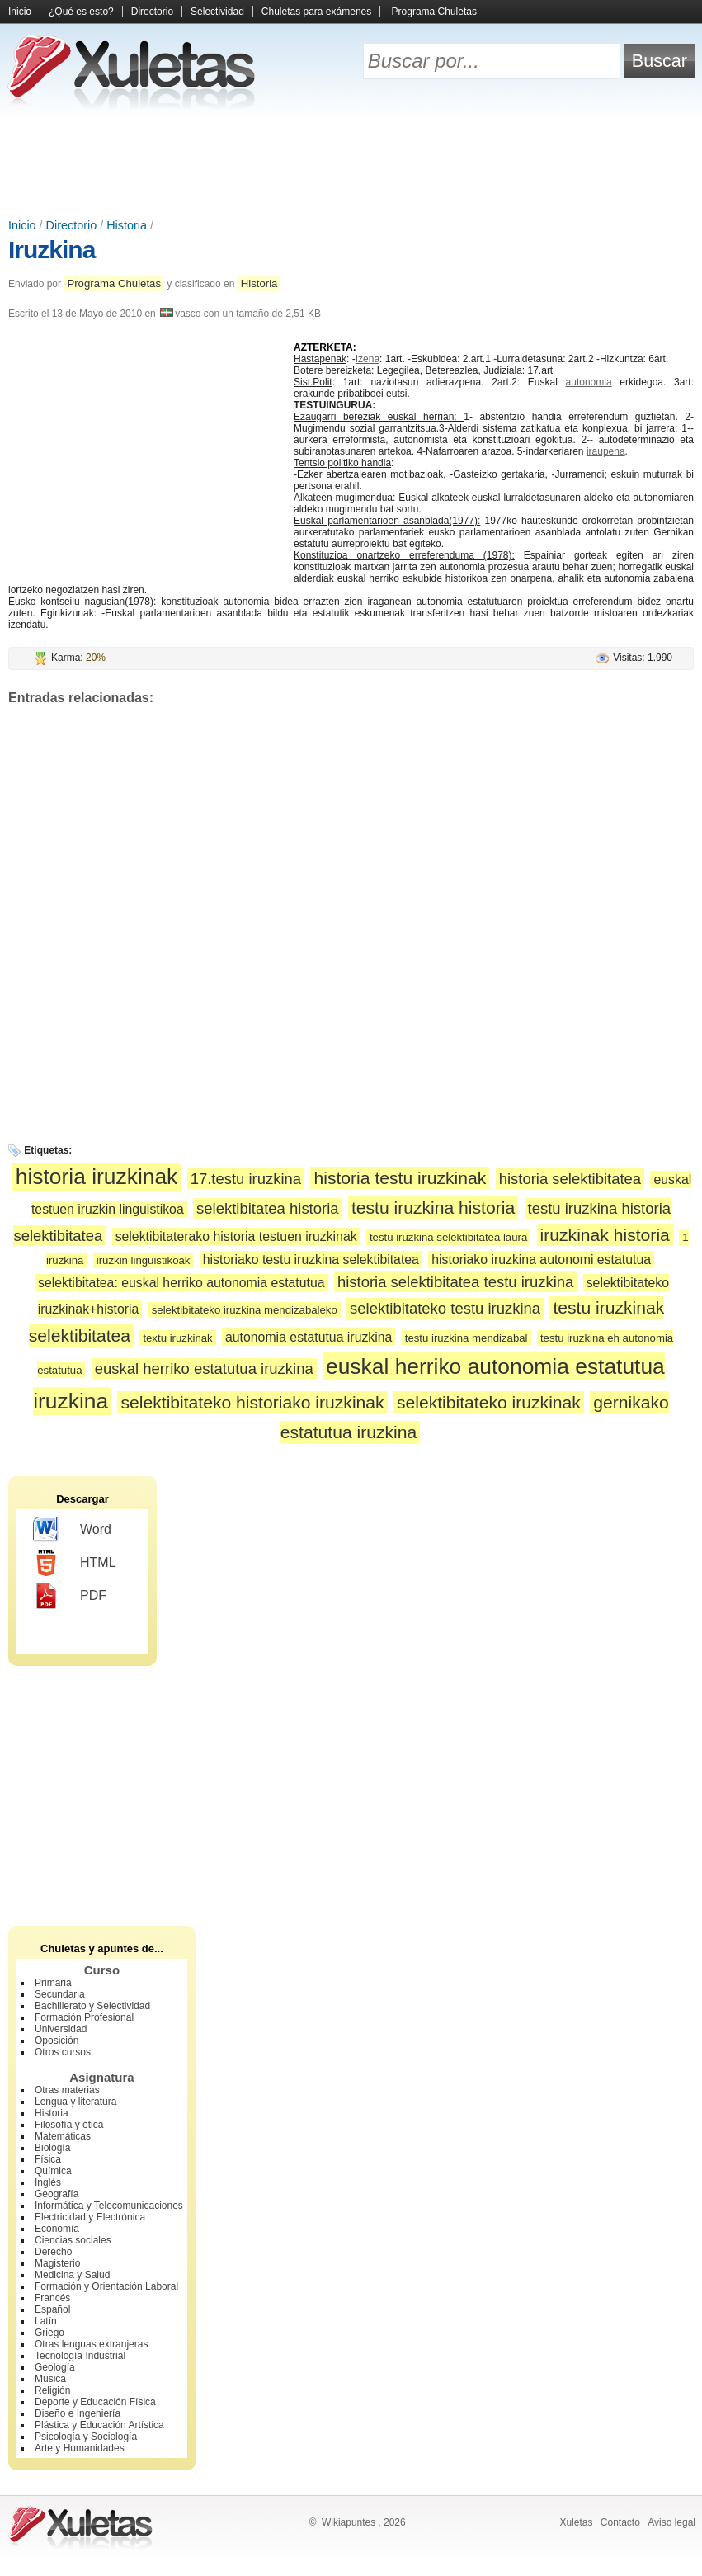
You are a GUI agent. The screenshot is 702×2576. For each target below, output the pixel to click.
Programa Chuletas (434, 11)
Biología (52, 2148)
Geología (55, 2367)
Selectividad (217, 11)
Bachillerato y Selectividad (92, 2006)
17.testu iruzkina (246, 1178)
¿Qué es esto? (81, 11)
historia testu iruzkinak (399, 1177)
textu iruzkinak (177, 1338)
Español (52, 2309)
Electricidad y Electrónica (90, 2217)
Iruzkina (51, 249)
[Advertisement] (351, 165)
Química (53, 2171)
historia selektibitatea (570, 1178)
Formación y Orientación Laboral (106, 2286)
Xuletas (575, 2522)
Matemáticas (63, 2136)
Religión (52, 2390)
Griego (49, 2332)
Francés (52, 2298)
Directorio (152, 11)
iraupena (606, 451)
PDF (69, 1596)
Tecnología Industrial (80, 2355)
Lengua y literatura (75, 2101)
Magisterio (57, 2263)
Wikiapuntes (348, 2522)
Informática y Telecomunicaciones (109, 2205)
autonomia (589, 382)
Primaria (53, 1983)
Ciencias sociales (73, 2240)
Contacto (620, 2522)
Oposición (56, 2040)
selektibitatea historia (267, 1208)
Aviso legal (671, 2522)
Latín (46, 2321)
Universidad (61, 2029)
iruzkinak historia (605, 1234)
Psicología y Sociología (86, 2436)
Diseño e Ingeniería (77, 2413)
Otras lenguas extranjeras (91, 2344)
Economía (57, 2228)
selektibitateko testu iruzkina (445, 1308)
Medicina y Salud (72, 2275)
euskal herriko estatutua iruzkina (204, 1368)
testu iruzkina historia (433, 1207)
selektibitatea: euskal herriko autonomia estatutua (181, 1283)
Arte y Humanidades (80, 2448)
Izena (367, 359)
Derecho (53, 2252)
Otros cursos (63, 2052)
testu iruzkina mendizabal (466, 1338)
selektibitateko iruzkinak (489, 1402)
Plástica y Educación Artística (99, 2425)
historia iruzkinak (97, 1176)
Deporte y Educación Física (95, 2402)
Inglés (48, 2182)
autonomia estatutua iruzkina (308, 1337)
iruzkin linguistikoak (144, 1260)
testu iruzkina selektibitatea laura (448, 1237)
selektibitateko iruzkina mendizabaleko (244, 1310)
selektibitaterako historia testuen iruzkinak (236, 1236)
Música (50, 2379)
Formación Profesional (84, 2017)
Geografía (56, 2194)
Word (72, 1530)
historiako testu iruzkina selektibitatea (311, 1260)
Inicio (19, 11)
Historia (126, 225)
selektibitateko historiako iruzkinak (252, 1402)
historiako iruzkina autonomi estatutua (541, 1260)
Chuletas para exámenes (316, 11)
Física (48, 2159)
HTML (74, 1563)
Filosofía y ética (69, 2124)
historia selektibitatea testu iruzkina (455, 1281)
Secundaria (60, 1994)
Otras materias (67, 2090)
